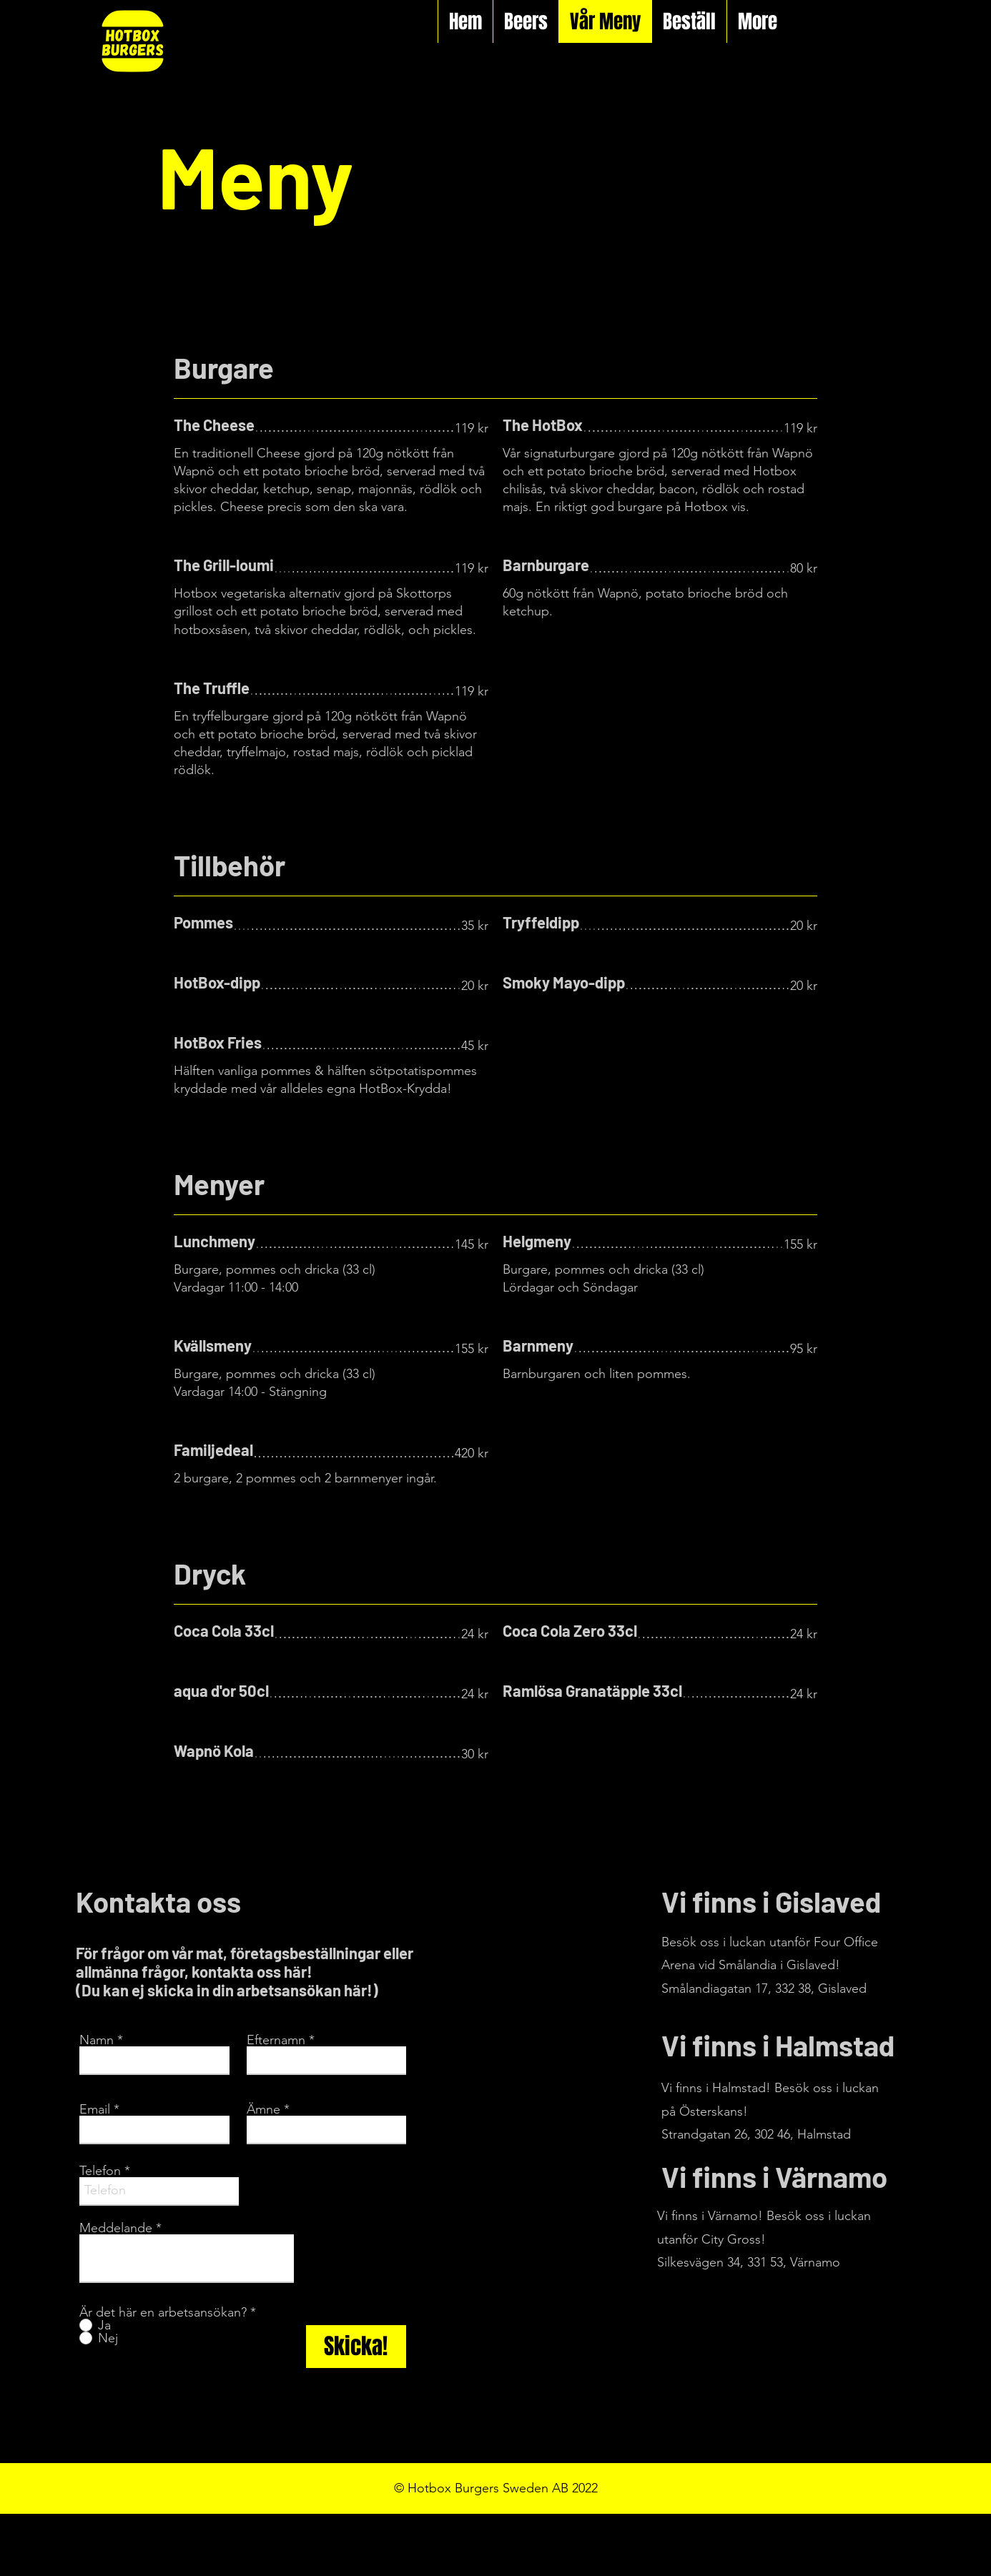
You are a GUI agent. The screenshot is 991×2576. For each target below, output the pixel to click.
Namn (96, 2039)
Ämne (263, 2109)
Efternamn (276, 2039)
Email (94, 2109)
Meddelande (115, 2227)
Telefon (100, 2170)
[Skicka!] (356, 2346)
